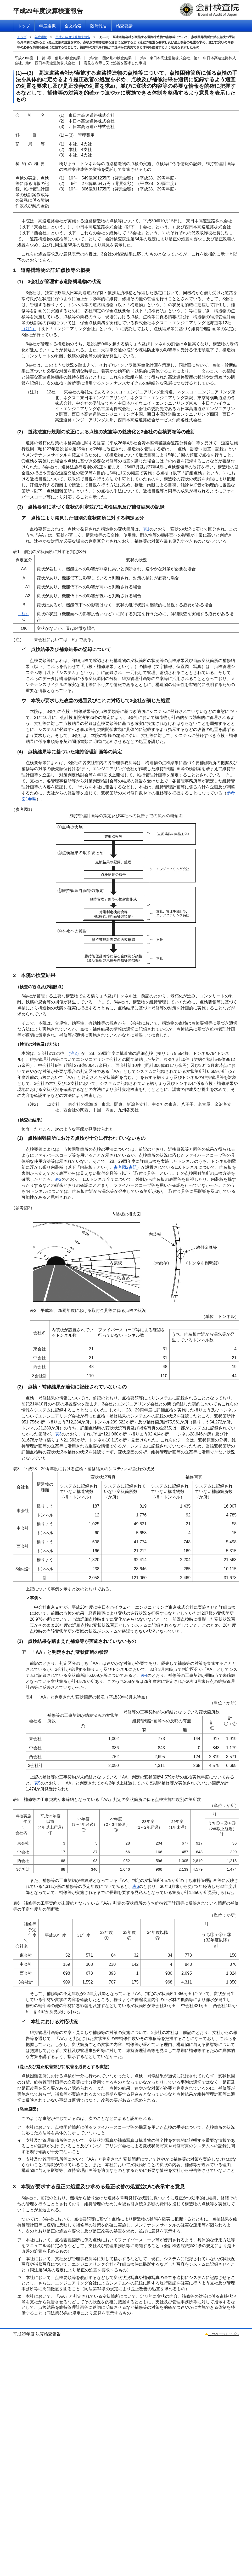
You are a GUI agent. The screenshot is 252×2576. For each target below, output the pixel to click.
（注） (23, 614)
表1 (146, 529)
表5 (37, 1783)
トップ (21, 37)
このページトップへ (223, 2334)
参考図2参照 (125, 1167)
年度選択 (41, 37)
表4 (144, 1675)
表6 (135, 1886)
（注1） (28, 329)
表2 (58, 1179)
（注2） (73, 1053)
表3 (58, 1434)
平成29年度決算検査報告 (72, 37)
